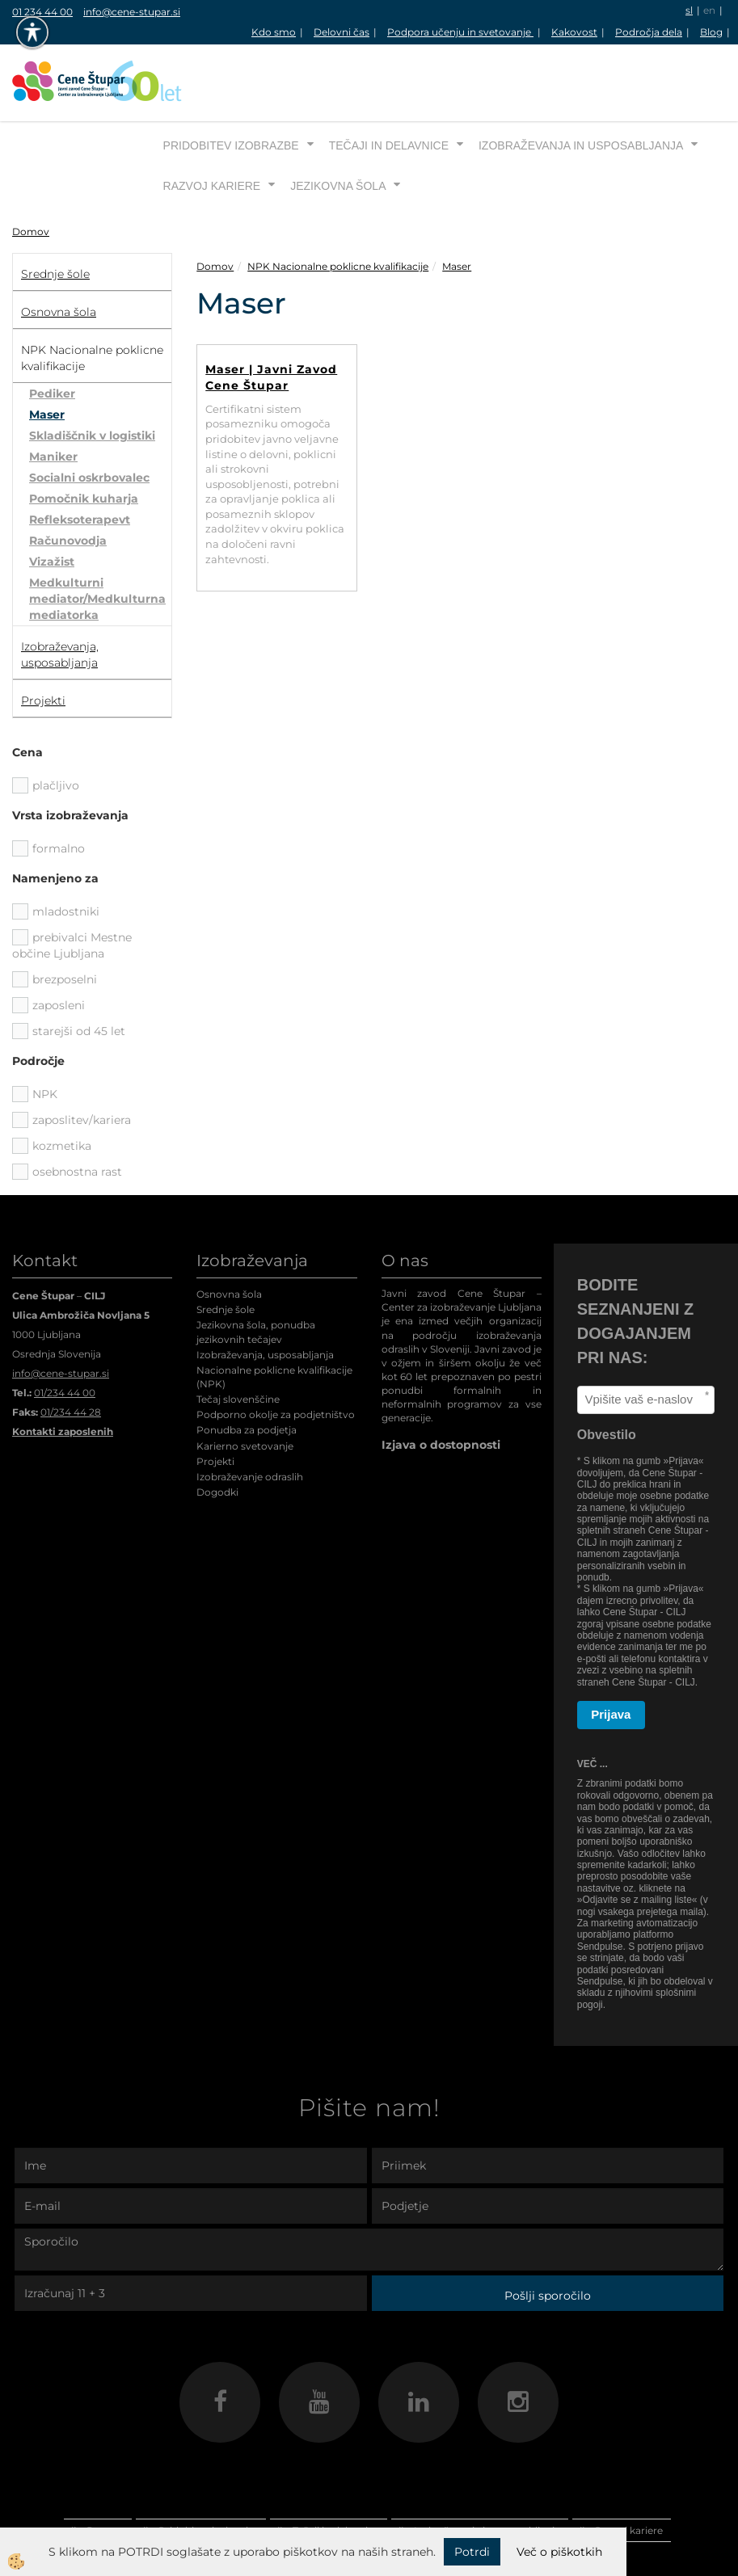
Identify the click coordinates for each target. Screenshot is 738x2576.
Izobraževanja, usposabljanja (265, 1294)
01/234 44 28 (70, 1351)
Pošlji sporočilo (547, 2235)
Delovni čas (341, 32)
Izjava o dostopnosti (441, 1384)
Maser (47, 354)
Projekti (215, 1401)
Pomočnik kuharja (83, 438)
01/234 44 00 (64, 1332)
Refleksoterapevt (79, 459)
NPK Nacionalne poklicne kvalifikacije (337, 206)
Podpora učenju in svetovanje (460, 32)
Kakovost (574, 32)
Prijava (610, 1654)
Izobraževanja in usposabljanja (581, 84)
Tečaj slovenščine (238, 1338)
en (709, 10)
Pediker (52, 333)
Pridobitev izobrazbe (231, 84)
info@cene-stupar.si (131, 12)
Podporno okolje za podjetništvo (275, 1354)
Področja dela (648, 32)
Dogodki (217, 1431)
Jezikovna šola (338, 125)
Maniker (53, 396)
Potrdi (472, 2551)
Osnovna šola (229, 1233)
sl (689, 10)
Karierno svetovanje (244, 1385)
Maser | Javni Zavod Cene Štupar (271, 316)
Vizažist (51, 501)
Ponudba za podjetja (246, 1369)
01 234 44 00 (42, 12)
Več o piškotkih (559, 2551)
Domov (30, 171)
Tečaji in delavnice (389, 84)
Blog (711, 32)
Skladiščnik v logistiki (92, 375)
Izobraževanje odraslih (249, 1416)
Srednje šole (225, 1249)
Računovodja (68, 480)
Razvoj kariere (212, 125)
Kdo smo (273, 32)
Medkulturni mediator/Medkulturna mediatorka (97, 538)
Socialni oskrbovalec (89, 417)
